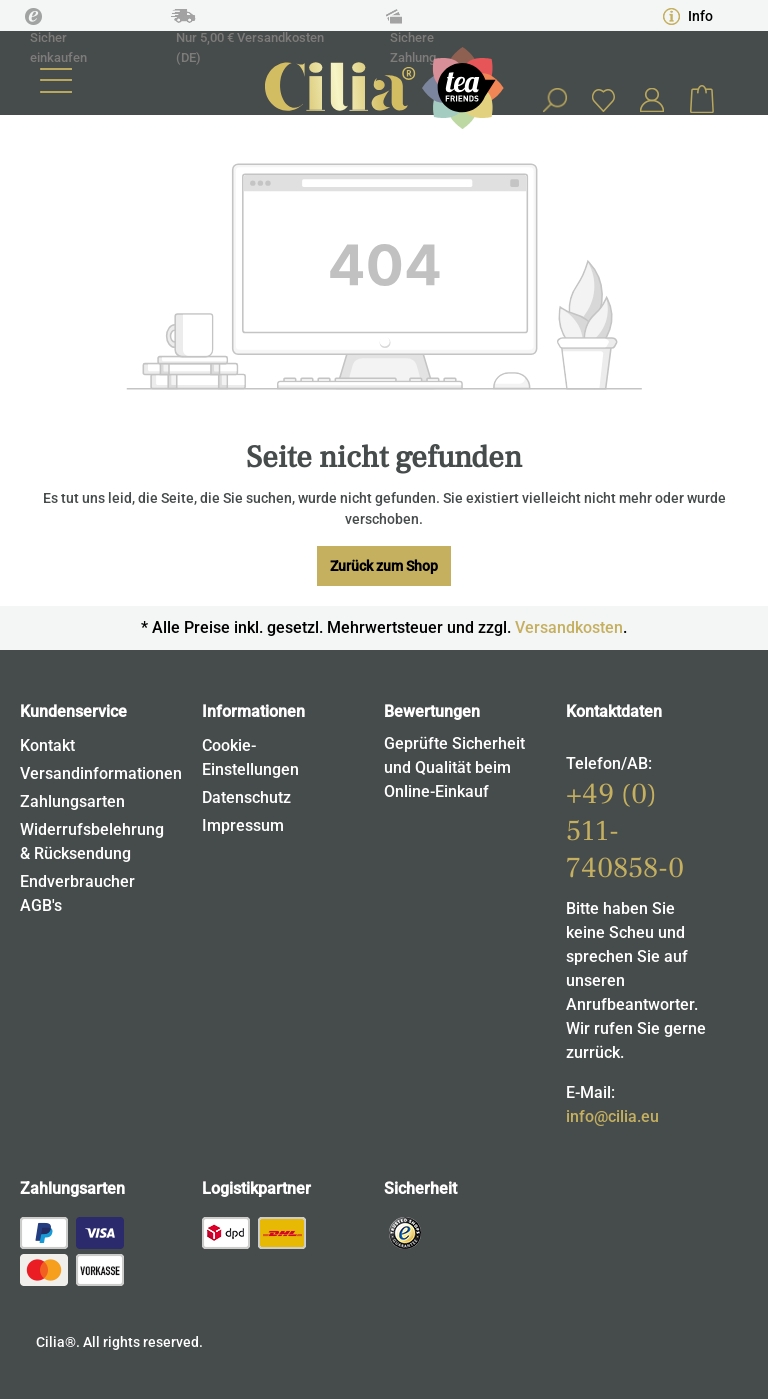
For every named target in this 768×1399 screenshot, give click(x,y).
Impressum (243, 825)
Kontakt (47, 745)
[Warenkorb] (702, 100)
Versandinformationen (101, 773)
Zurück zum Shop (384, 566)
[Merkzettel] (603, 99)
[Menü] (56, 80)
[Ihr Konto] (652, 100)
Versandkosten (569, 627)
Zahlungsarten (72, 801)
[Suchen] (554, 100)
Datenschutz (246, 797)
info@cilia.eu (612, 1116)
